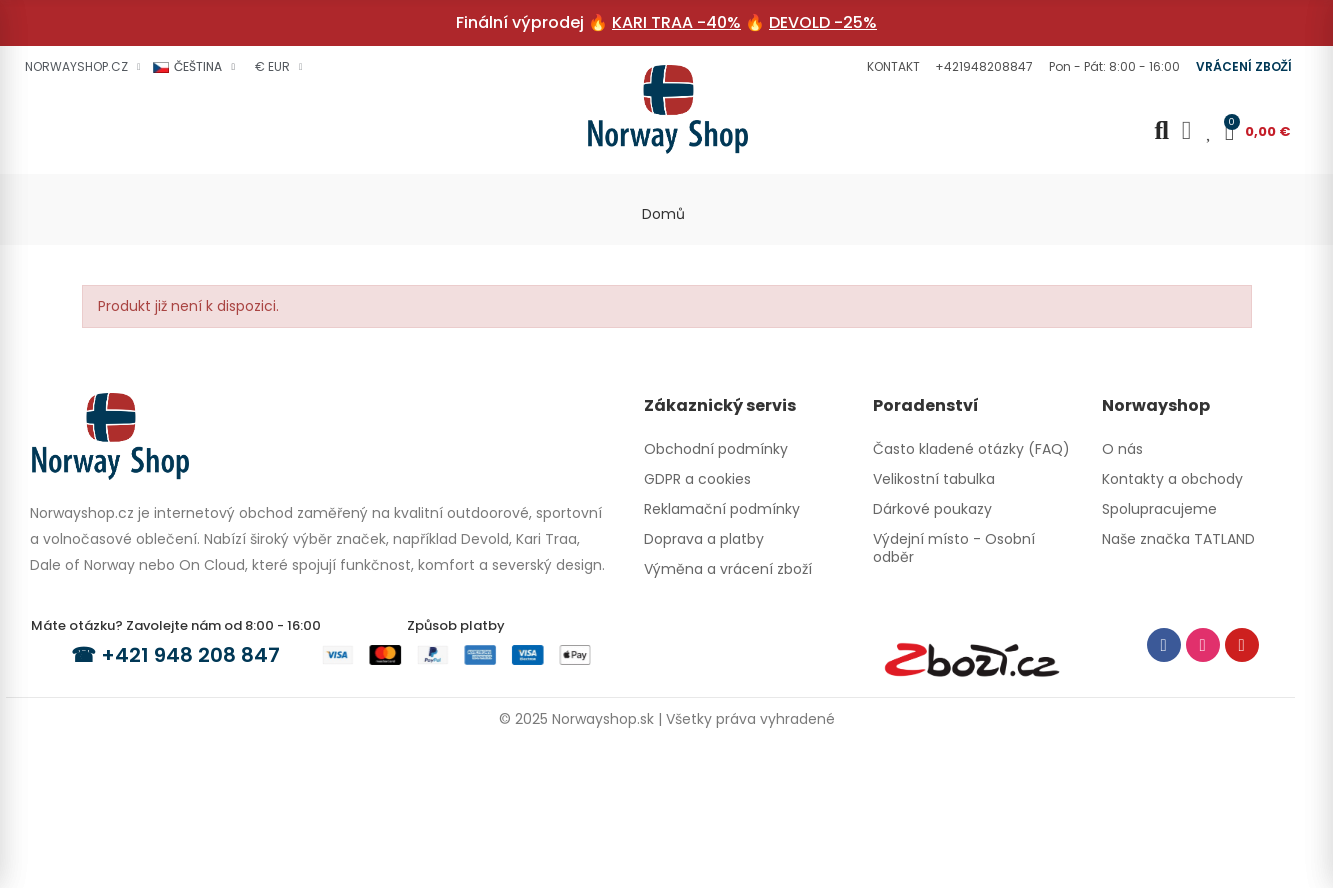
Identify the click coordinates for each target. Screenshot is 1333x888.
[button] (891, 67)
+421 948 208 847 (190, 655)
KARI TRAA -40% (676, 22)
